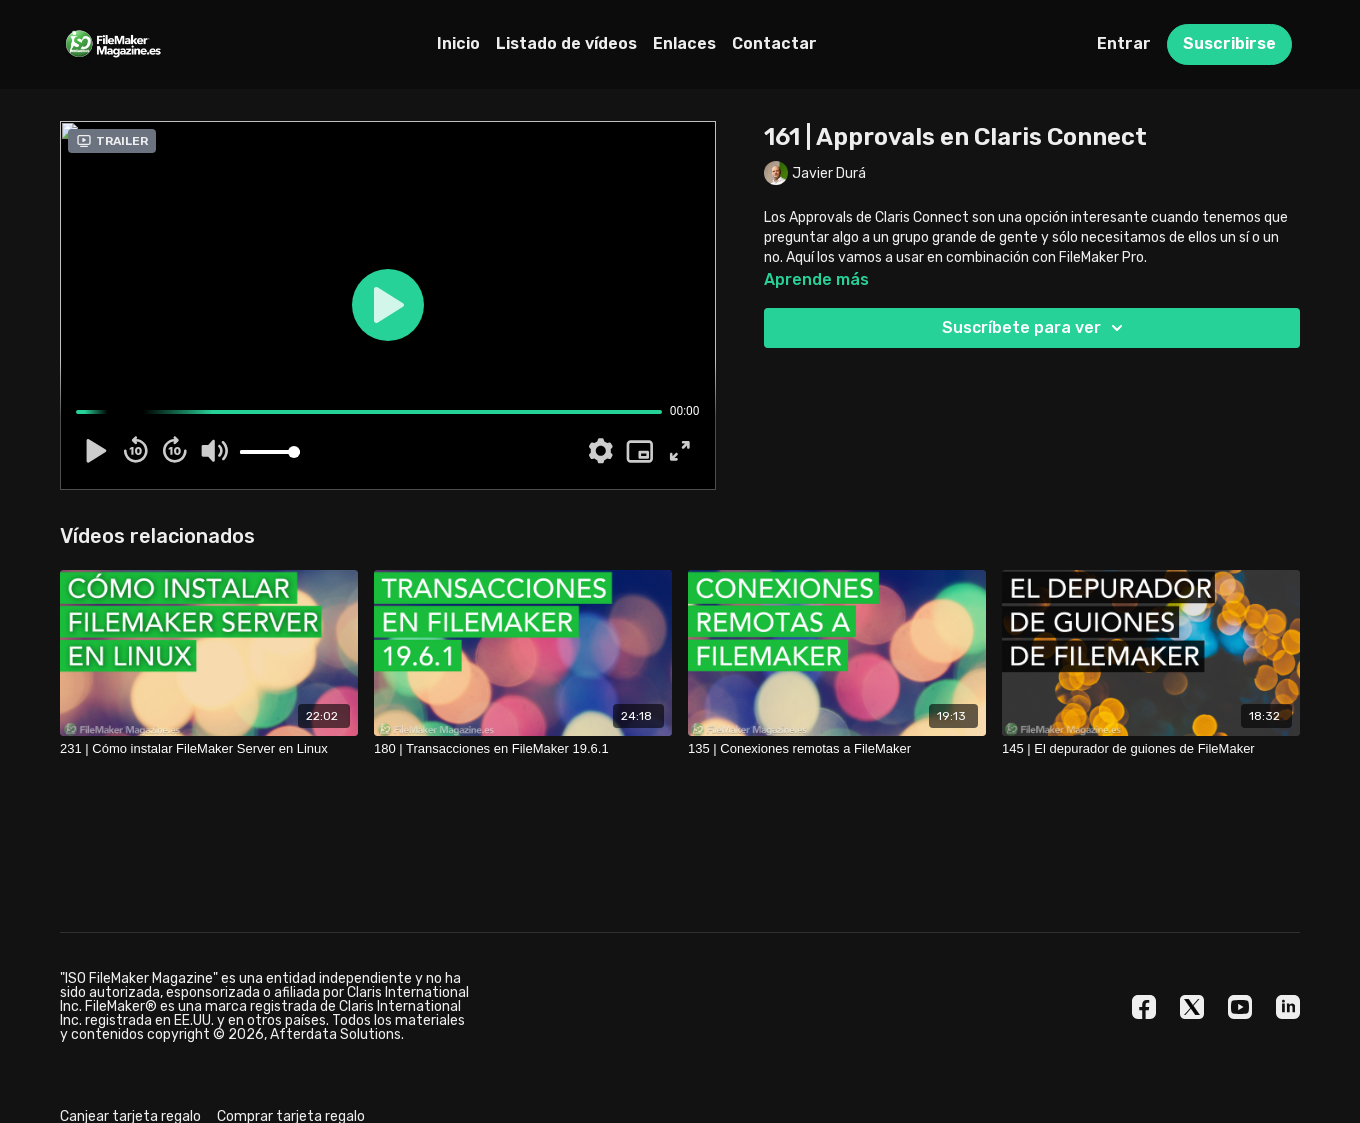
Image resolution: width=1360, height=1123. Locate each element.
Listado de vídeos (566, 43)
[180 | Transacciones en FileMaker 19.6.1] (523, 749)
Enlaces (684, 43)
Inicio (458, 43)
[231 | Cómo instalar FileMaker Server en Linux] (209, 749)
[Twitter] (1192, 1007)
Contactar (774, 43)
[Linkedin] (1288, 1007)
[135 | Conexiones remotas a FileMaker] (837, 749)
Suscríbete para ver (1035, 328)
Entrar (1124, 43)
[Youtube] (1240, 1007)
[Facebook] (1144, 1007)
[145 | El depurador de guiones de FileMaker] (1151, 749)
